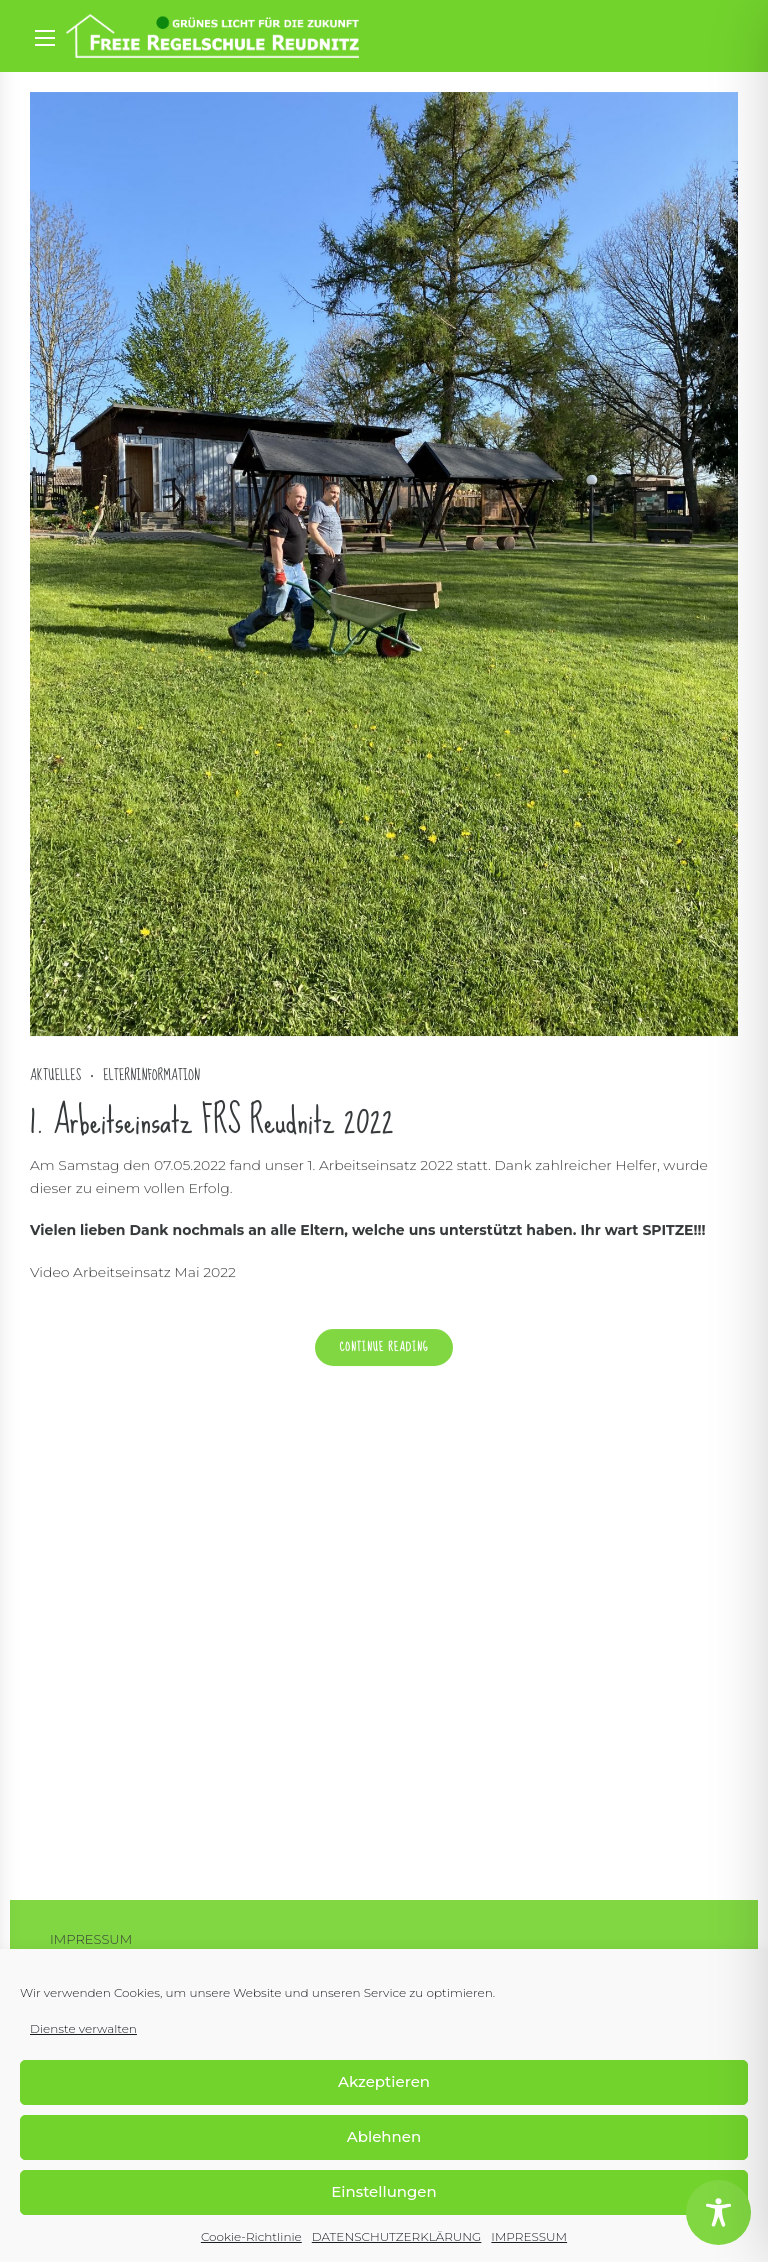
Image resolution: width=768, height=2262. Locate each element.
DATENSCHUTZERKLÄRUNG (397, 2236)
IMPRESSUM (529, 2236)
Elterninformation (151, 1077)
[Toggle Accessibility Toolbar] (718, 2212)
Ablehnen (384, 2136)
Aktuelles (55, 1077)
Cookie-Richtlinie (251, 2236)
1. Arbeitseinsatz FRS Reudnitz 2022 (212, 1122)
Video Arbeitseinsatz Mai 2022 (133, 1274)
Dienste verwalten (83, 2028)
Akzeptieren (384, 2081)
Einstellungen (384, 2191)
